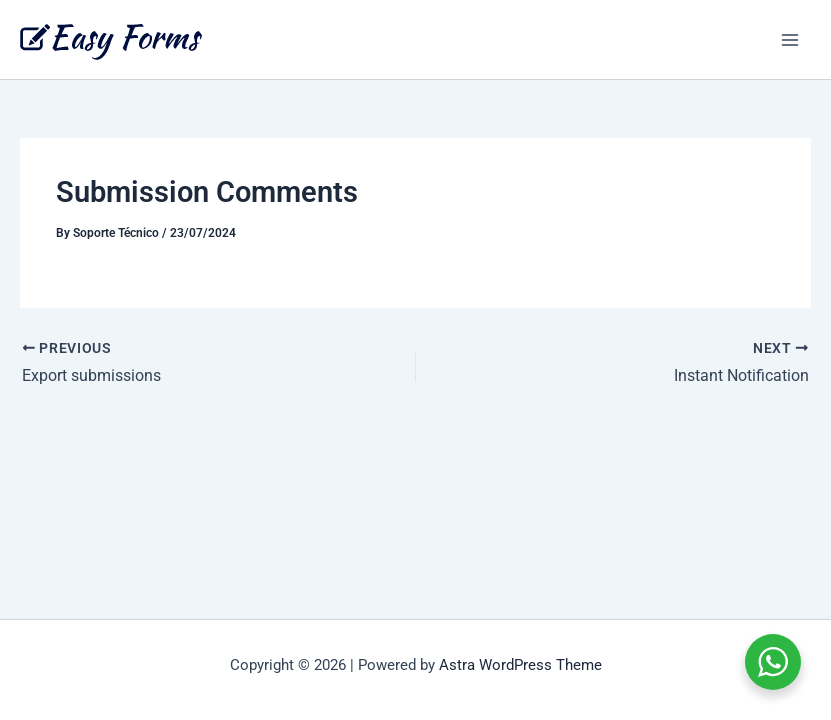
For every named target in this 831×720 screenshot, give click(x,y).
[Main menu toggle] (790, 40)
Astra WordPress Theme (520, 665)
